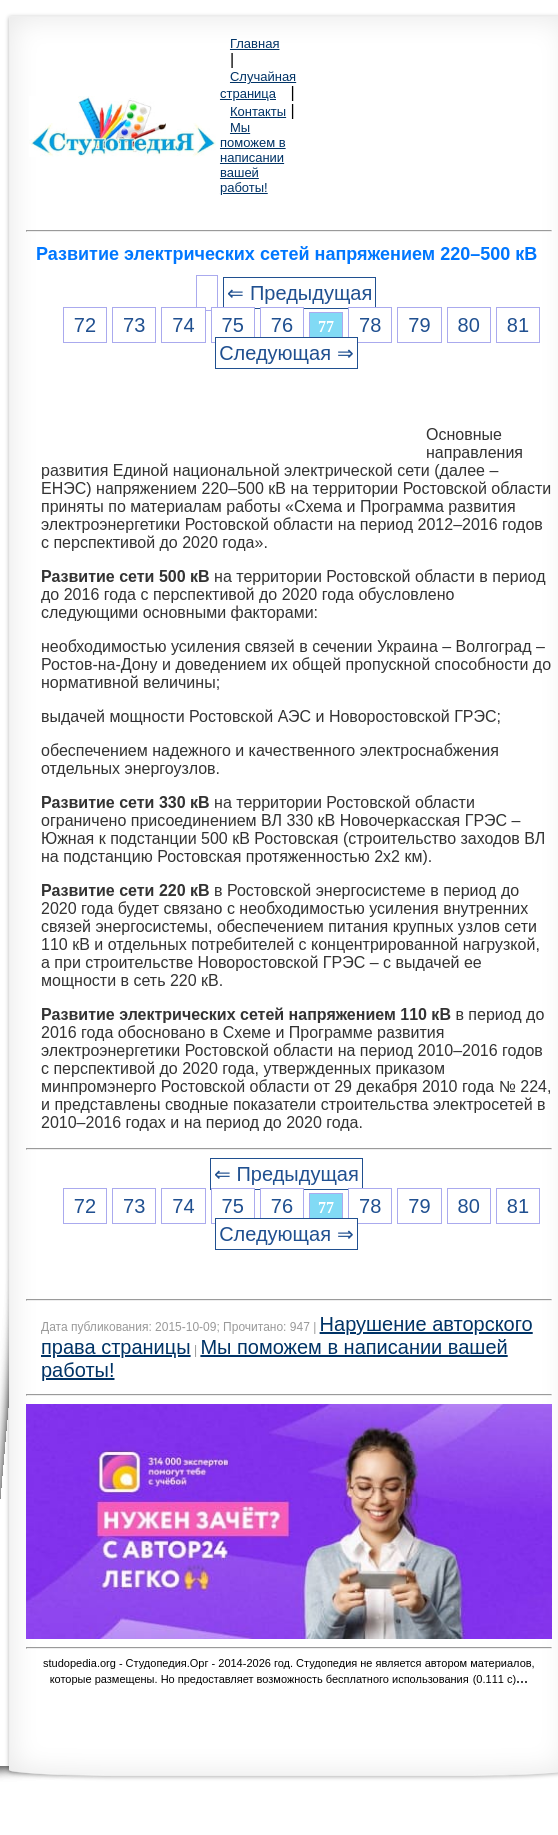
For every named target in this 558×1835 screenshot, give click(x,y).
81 (518, 325)
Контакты (258, 111)
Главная (254, 43)
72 (85, 325)
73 (134, 325)
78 (370, 325)
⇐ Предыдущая (299, 293)
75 (233, 325)
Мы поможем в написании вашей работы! (253, 157)
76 (282, 325)
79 (419, 325)
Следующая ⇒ (286, 353)
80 (469, 325)
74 (183, 325)
